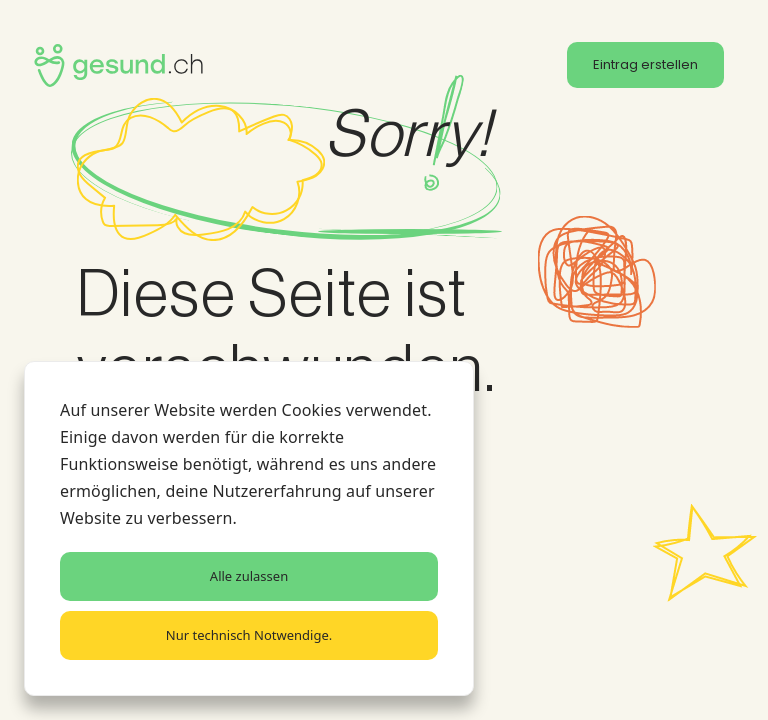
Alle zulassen (249, 576)
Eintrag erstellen (645, 64)
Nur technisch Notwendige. (249, 635)
